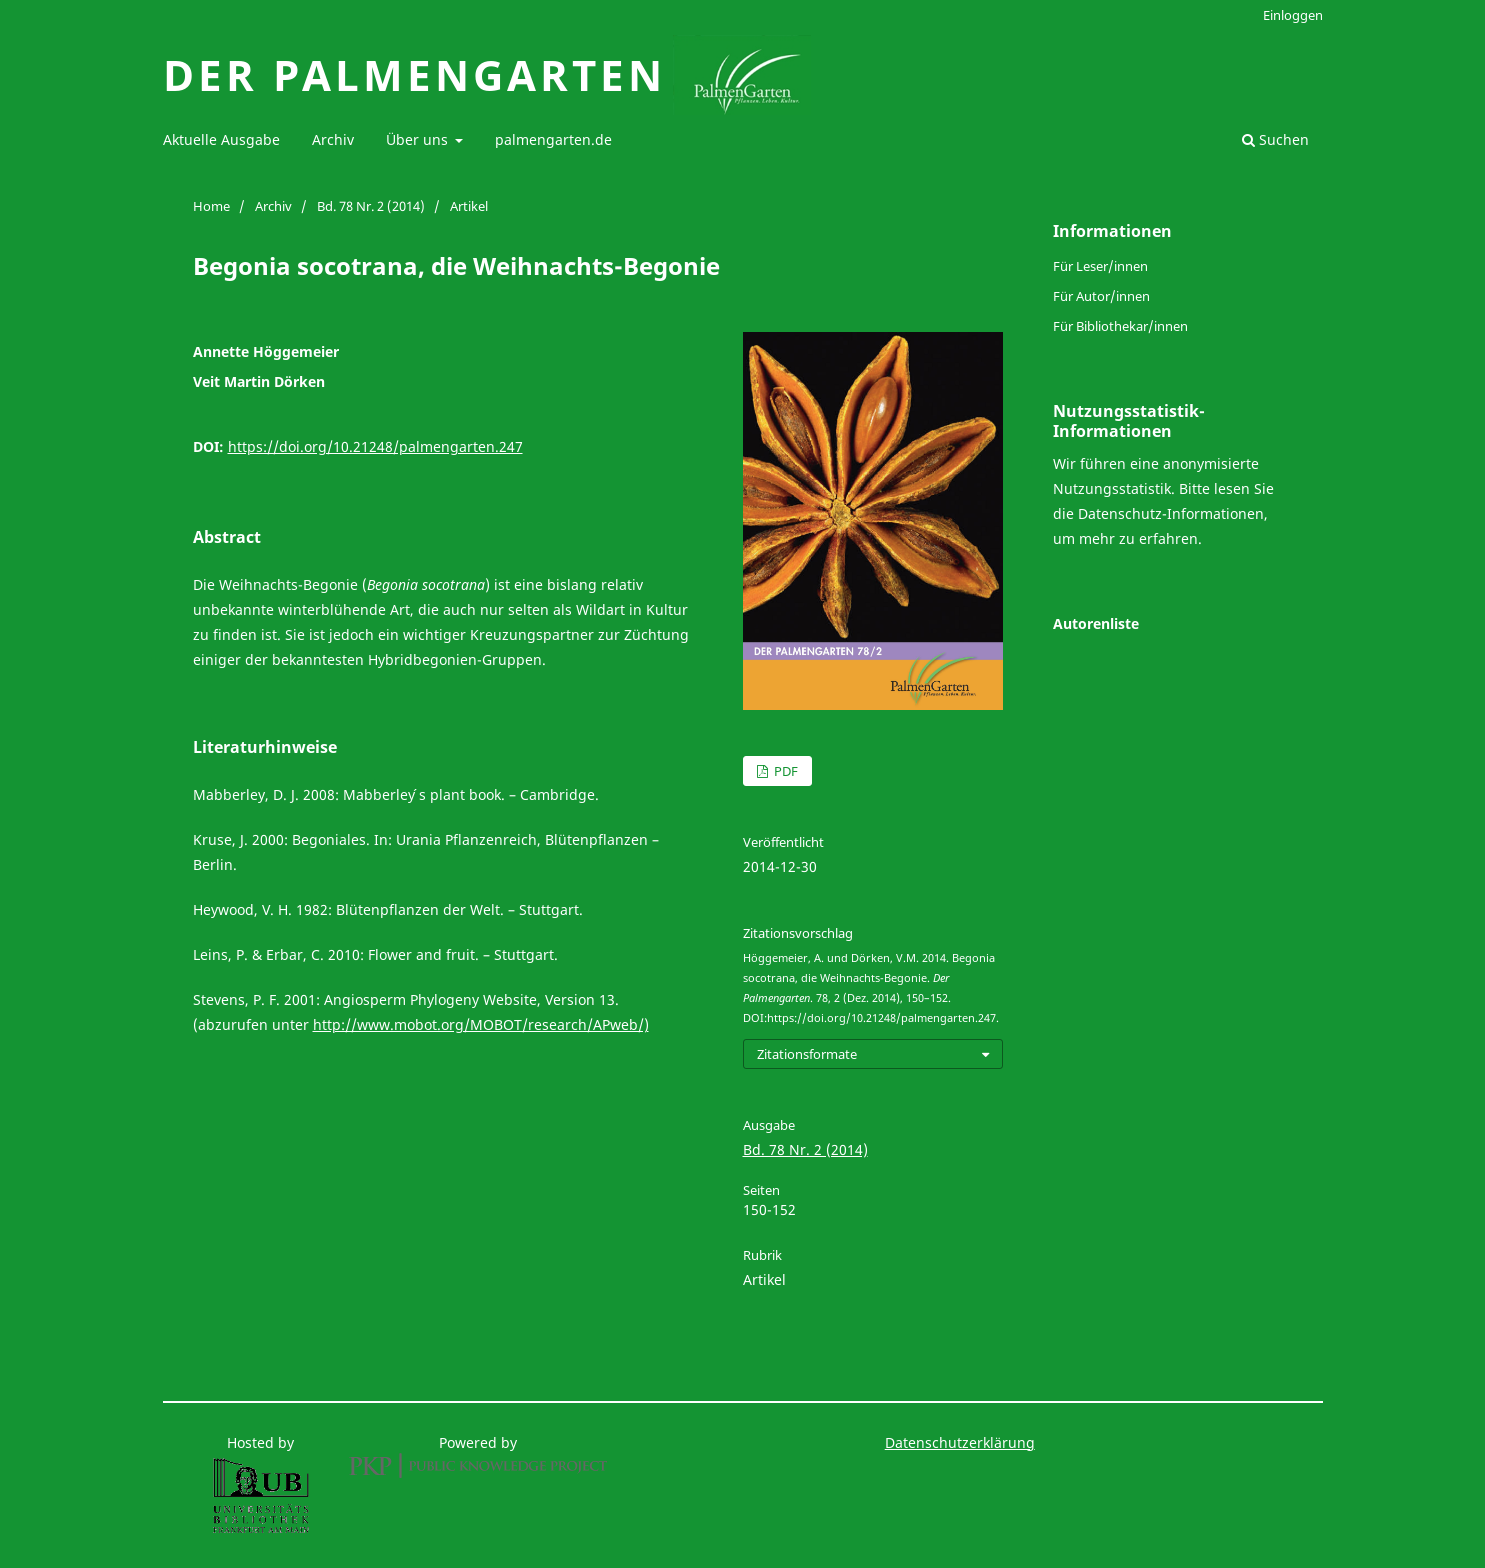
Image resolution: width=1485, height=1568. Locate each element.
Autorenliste (1096, 623)
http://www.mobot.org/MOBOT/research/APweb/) (481, 1024)
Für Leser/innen (1100, 266)
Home (211, 206)
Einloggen (1293, 15)
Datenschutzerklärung (960, 1442)
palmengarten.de (553, 139)
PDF (784, 771)
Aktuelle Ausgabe (221, 139)
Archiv (333, 139)
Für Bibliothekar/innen (1120, 326)
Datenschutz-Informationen (1171, 513)
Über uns (419, 139)
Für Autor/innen (1101, 296)
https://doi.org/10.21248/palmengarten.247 (375, 446)
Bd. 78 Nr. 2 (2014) (371, 206)
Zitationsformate (807, 1054)
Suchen (1275, 139)
